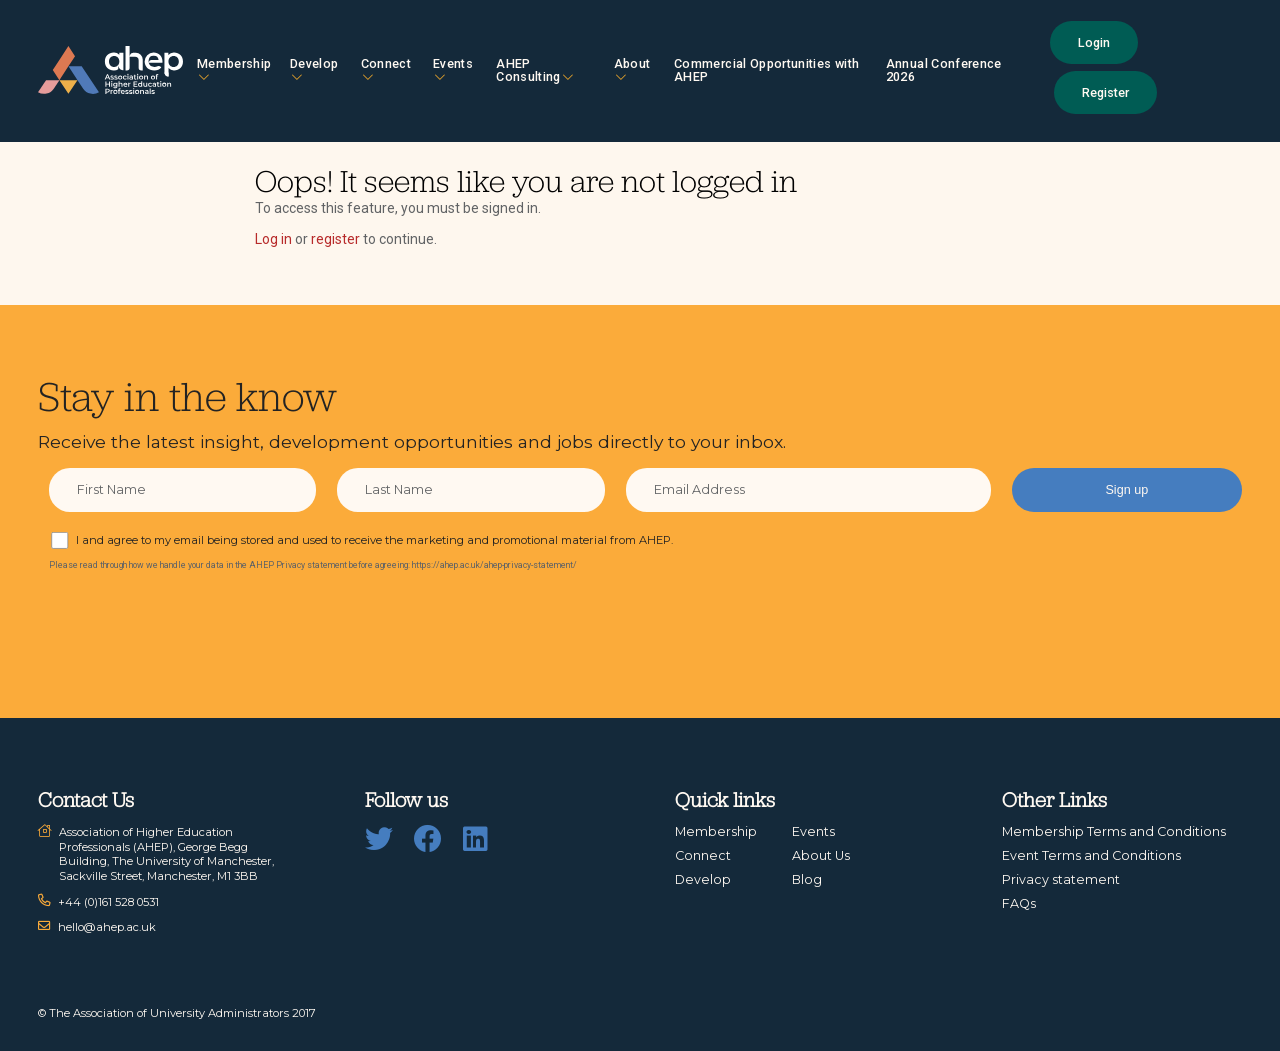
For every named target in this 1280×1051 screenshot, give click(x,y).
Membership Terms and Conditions (1114, 831)
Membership (234, 69)
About (632, 69)
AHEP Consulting (534, 70)
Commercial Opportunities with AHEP (766, 70)
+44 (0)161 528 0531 (108, 902)
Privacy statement (1061, 879)
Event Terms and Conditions (1091, 855)
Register (1105, 92)
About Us (821, 855)
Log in (273, 239)
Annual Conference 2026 (944, 70)
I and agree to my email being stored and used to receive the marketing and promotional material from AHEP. (374, 540)
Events (453, 69)
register (335, 239)
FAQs (1019, 903)
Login (1094, 42)
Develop (314, 69)
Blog (807, 879)
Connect (386, 69)
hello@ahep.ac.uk (107, 927)
